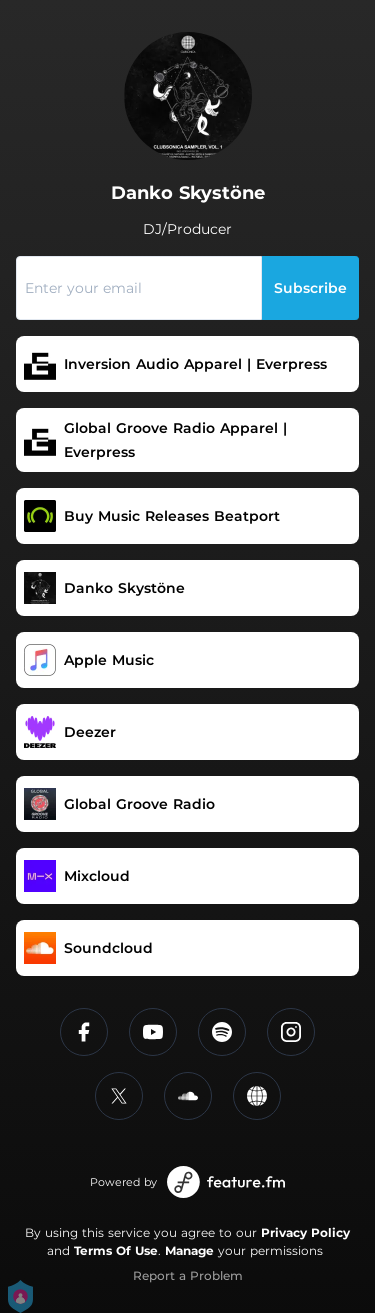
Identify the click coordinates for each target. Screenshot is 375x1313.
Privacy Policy (305, 1232)
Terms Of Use (116, 1250)
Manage (189, 1250)
